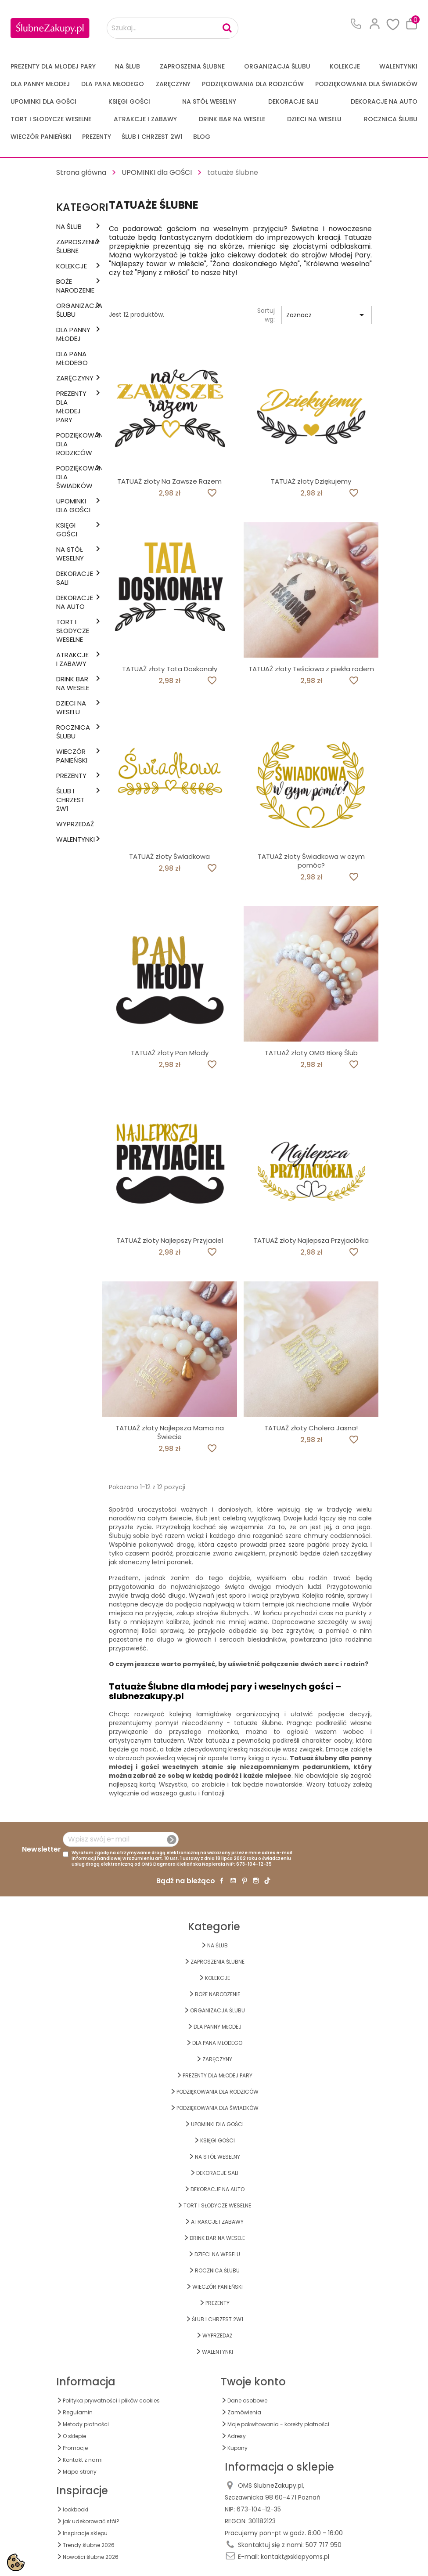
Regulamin (78, 2412)
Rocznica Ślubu (390, 119)
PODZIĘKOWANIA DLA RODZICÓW (253, 84)
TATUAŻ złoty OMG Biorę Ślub (311, 1052)
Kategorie (85, 207)
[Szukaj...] (172, 28)
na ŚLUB (127, 66)
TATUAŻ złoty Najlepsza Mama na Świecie (169, 1432)
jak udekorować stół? (91, 2521)
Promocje (75, 2448)
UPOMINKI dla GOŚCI (43, 101)
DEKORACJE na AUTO (384, 101)
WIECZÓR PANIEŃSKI (41, 136)
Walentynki (398, 66)
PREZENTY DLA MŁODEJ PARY (53, 66)
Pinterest (244, 1881)
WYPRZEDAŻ (73, 824)
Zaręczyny (173, 84)
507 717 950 (324, 2544)
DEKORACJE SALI (293, 101)
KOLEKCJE (345, 66)
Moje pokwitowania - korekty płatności (278, 2424)
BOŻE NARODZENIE (73, 286)
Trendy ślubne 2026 (89, 2545)
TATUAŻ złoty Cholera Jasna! (311, 1428)
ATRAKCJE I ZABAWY (145, 119)
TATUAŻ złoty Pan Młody (170, 1052)
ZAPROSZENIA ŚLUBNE (192, 66)
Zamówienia (244, 2412)
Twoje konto (253, 2381)
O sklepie (74, 2436)
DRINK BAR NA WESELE (232, 119)
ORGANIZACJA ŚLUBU (277, 66)
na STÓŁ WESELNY (209, 101)
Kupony (237, 2448)
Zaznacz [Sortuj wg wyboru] (326, 315)
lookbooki (75, 2509)
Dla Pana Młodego (112, 84)
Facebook (222, 1881)
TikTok (267, 1881)
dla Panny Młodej (40, 84)
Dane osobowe (247, 2400)
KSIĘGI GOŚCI (129, 101)
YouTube (233, 1881)
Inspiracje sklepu (85, 2533)
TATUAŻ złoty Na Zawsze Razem (169, 481)
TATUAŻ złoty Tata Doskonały (169, 668)
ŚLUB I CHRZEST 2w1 (152, 136)
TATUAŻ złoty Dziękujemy (311, 481)
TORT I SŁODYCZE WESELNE (51, 119)
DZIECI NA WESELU (314, 119)
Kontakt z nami (83, 2460)
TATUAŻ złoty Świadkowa (169, 856)
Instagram (256, 1881)
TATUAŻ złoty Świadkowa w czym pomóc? (311, 861)
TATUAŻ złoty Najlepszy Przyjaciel (169, 1240)
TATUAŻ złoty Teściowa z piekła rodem (311, 668)
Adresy (236, 2436)
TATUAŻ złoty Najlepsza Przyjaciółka (311, 1240)
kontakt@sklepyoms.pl (295, 2556)
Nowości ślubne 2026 (91, 2557)
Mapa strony (80, 2471)
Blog (201, 136)
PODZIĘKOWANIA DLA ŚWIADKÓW (366, 84)
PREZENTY (96, 136)
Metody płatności (86, 2424)
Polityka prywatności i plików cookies (111, 2400)
